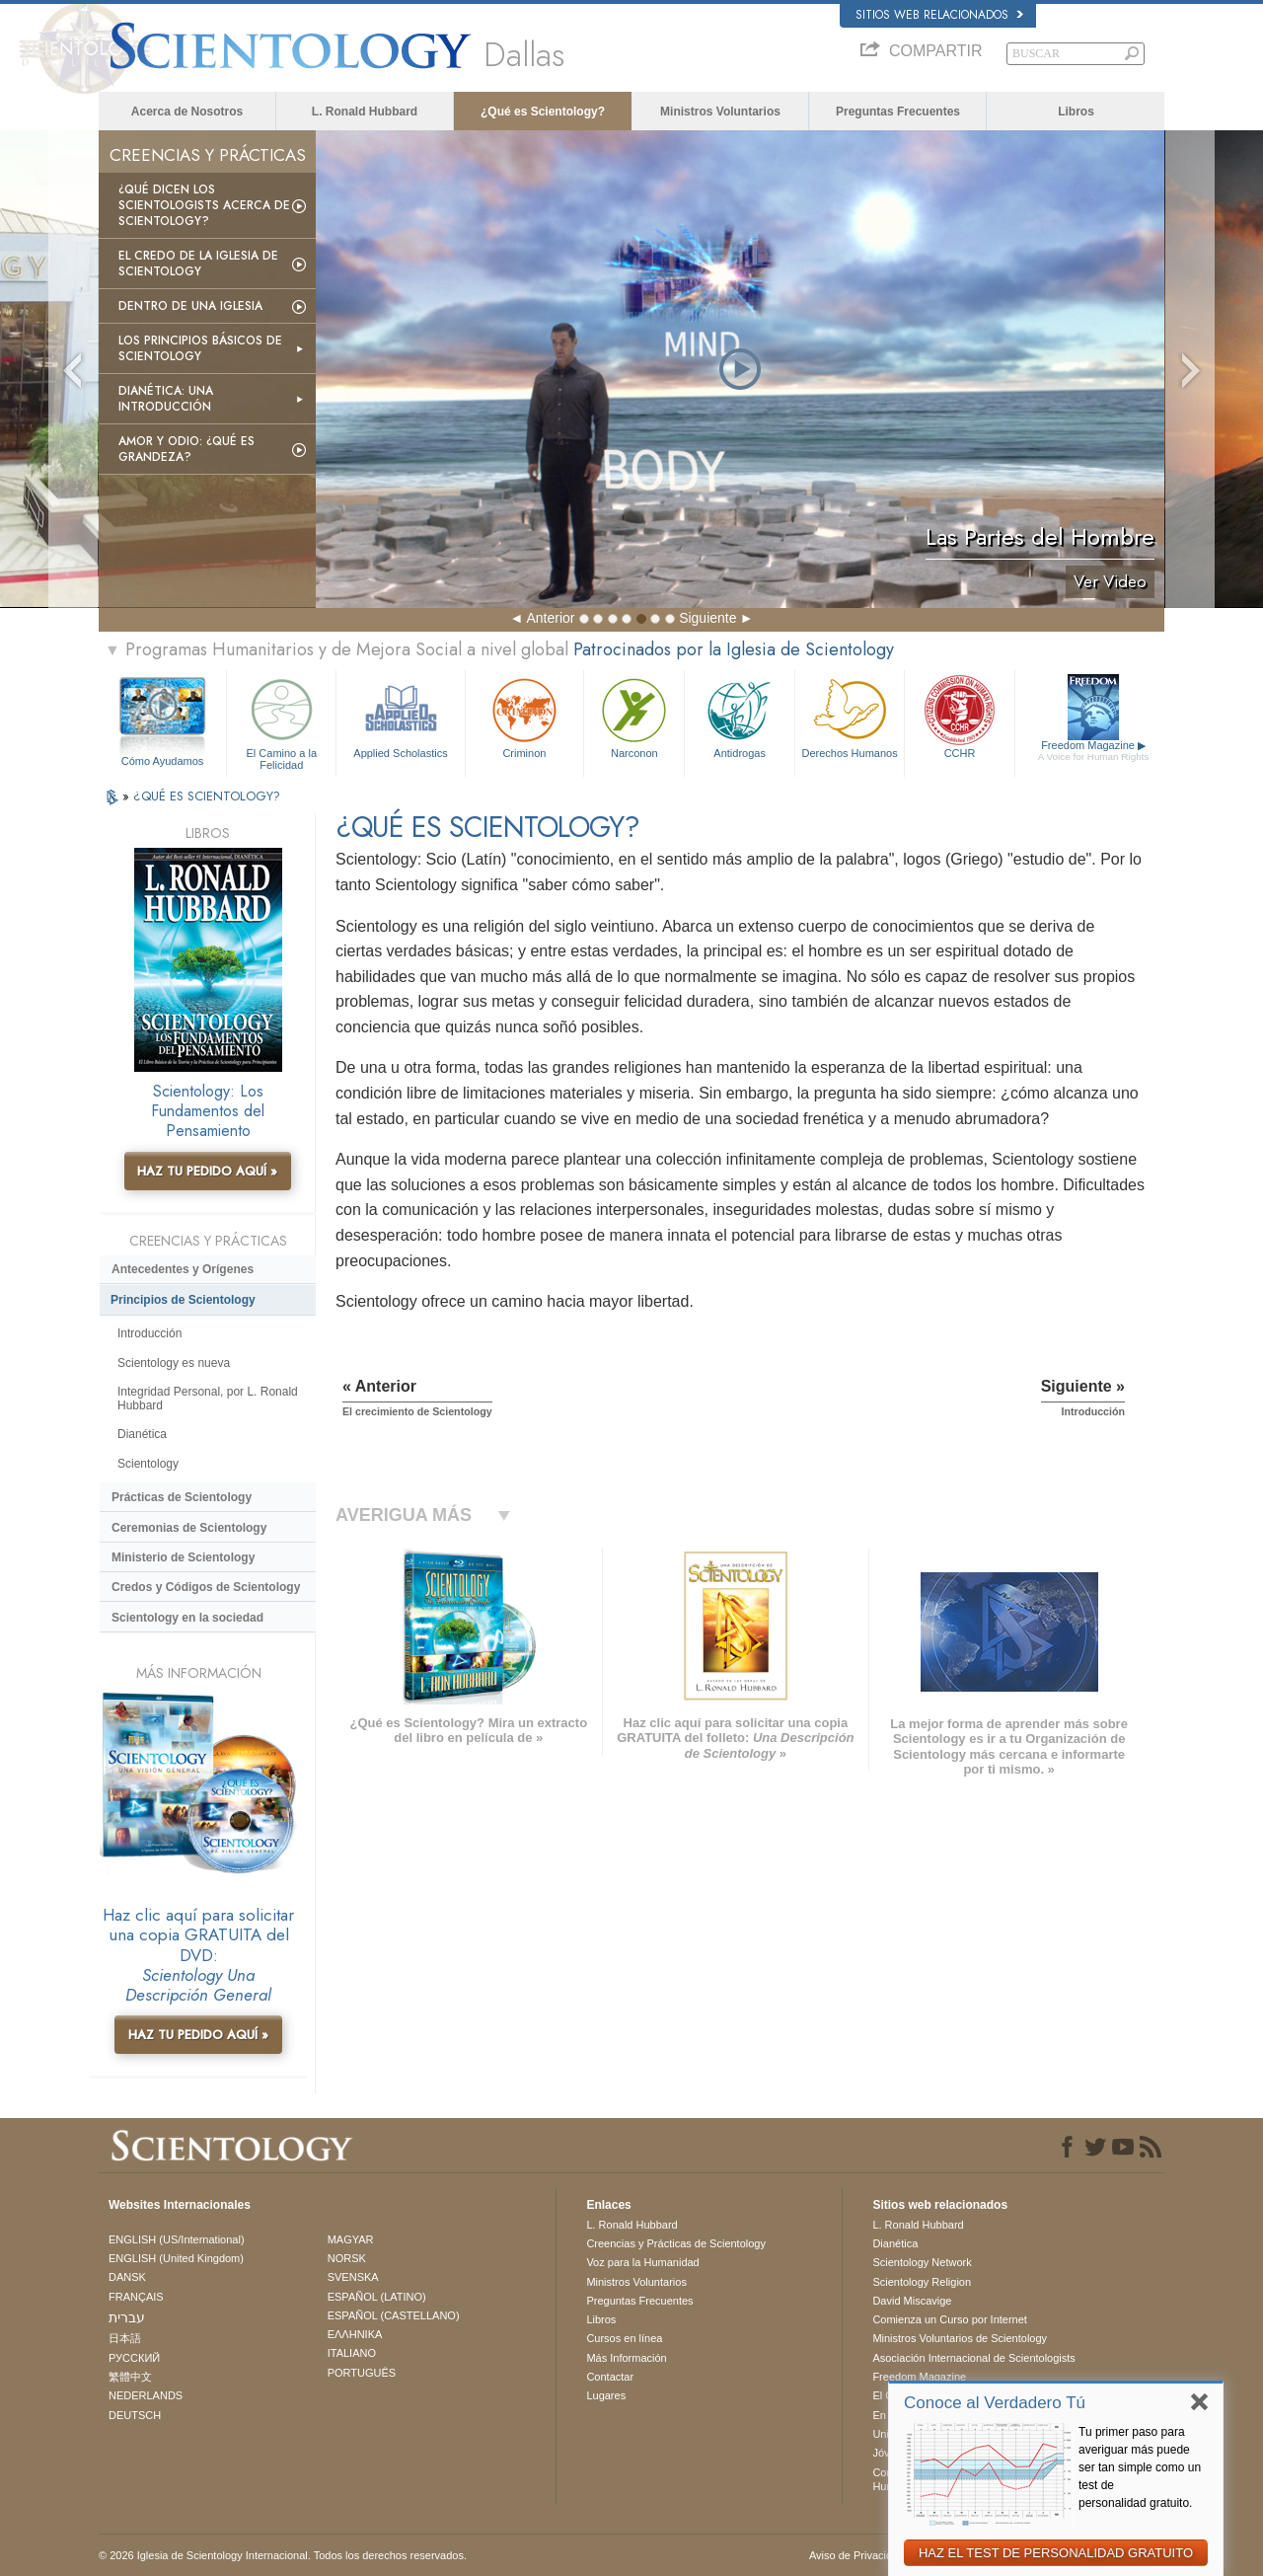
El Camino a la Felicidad (281, 721)
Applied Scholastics (400, 716)
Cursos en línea (624, 2338)
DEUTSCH (135, 2415)
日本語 (125, 2338)
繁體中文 (130, 2377)
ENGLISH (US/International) (177, 2239)
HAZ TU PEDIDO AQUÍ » (207, 1171)
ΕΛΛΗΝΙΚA (355, 2334)
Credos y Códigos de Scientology (205, 1587)
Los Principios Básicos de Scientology (200, 348)
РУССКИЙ (134, 2358)
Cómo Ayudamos (162, 761)
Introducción (149, 1333)
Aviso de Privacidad (856, 2555)
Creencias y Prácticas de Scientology (676, 2243)
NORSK (347, 2258)
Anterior (550, 618)
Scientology (148, 1464)
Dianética (142, 1434)
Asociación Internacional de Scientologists (973, 2358)
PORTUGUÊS (362, 2373)
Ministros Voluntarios (720, 111)
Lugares (606, 2395)
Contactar (609, 2377)
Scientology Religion (921, 2282)
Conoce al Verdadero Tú (994, 2402)
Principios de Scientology (183, 1300)
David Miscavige (911, 2301)
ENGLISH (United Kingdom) (176, 2258)
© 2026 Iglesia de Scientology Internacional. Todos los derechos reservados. (283, 2555)
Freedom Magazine (1093, 751)
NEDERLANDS (146, 2395)
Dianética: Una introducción (165, 399)
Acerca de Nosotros (187, 111)
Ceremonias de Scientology (188, 1528)
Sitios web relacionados (939, 15)
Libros (1076, 111)
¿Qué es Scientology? (543, 111)
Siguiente (707, 618)
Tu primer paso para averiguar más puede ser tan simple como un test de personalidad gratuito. (1139, 2467)
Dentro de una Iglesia (190, 306)
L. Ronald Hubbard (364, 111)
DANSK (127, 2277)
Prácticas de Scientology (181, 1497)
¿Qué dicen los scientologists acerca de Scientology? (204, 205)
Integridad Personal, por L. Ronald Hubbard (207, 1398)
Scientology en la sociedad (187, 1618)
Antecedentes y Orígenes (182, 1269)
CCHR (959, 716)
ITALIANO (352, 2353)
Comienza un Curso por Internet (949, 2319)
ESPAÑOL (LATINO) (377, 2297)
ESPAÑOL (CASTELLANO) (394, 2315)
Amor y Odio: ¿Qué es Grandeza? (186, 449)
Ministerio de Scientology (183, 1557)
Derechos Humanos (849, 716)
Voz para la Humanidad (642, 2262)
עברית (127, 2317)
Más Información (626, 2358)
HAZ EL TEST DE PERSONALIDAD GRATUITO (1056, 2552)
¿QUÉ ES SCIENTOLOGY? (206, 796)
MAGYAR (351, 2239)
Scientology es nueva (173, 1363)
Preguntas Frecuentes (898, 111)
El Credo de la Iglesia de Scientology (198, 263)
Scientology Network (921, 2262)
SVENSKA (353, 2277)
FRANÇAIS (136, 2297)
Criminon (525, 716)
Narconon (634, 716)
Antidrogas (739, 716)
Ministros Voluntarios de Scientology (959, 2338)
